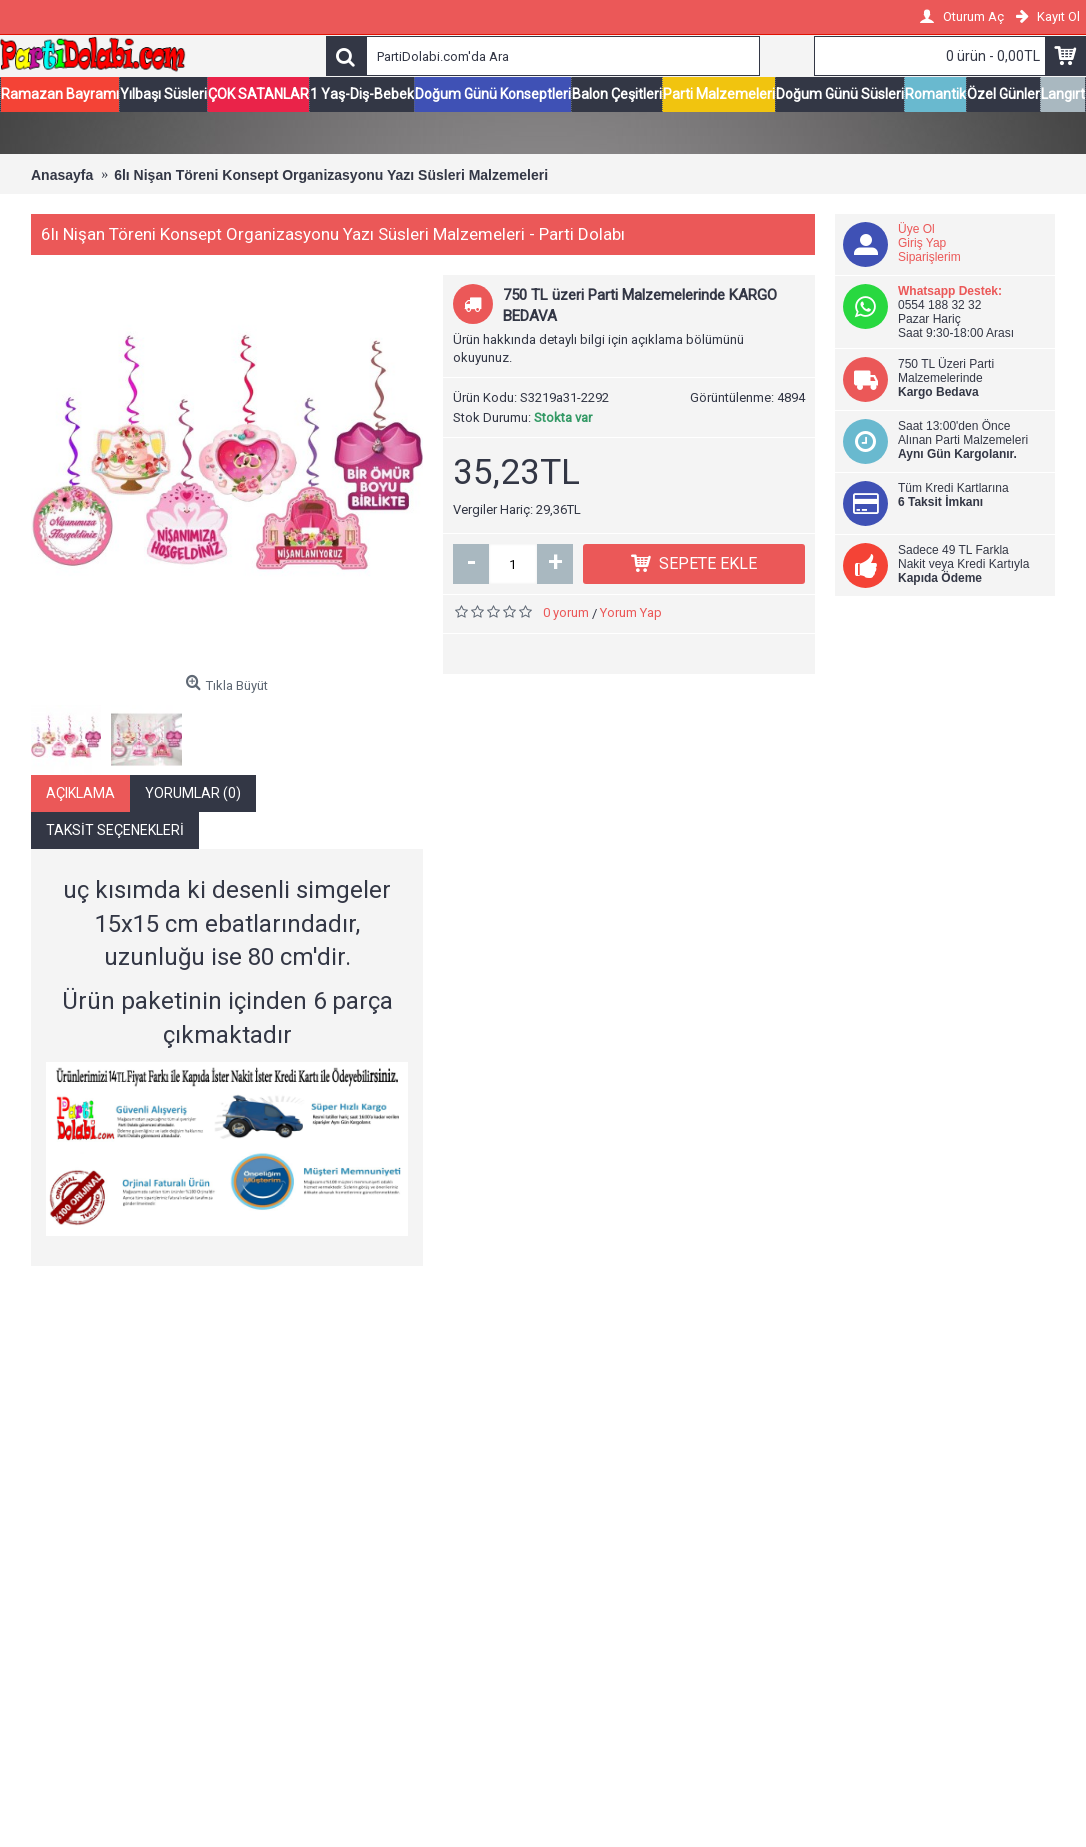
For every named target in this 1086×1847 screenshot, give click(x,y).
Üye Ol (916, 231)
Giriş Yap (922, 245)
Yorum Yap (631, 614)
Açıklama (80, 795)
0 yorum (566, 614)
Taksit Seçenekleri (115, 832)
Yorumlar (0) (193, 795)
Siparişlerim (929, 259)
